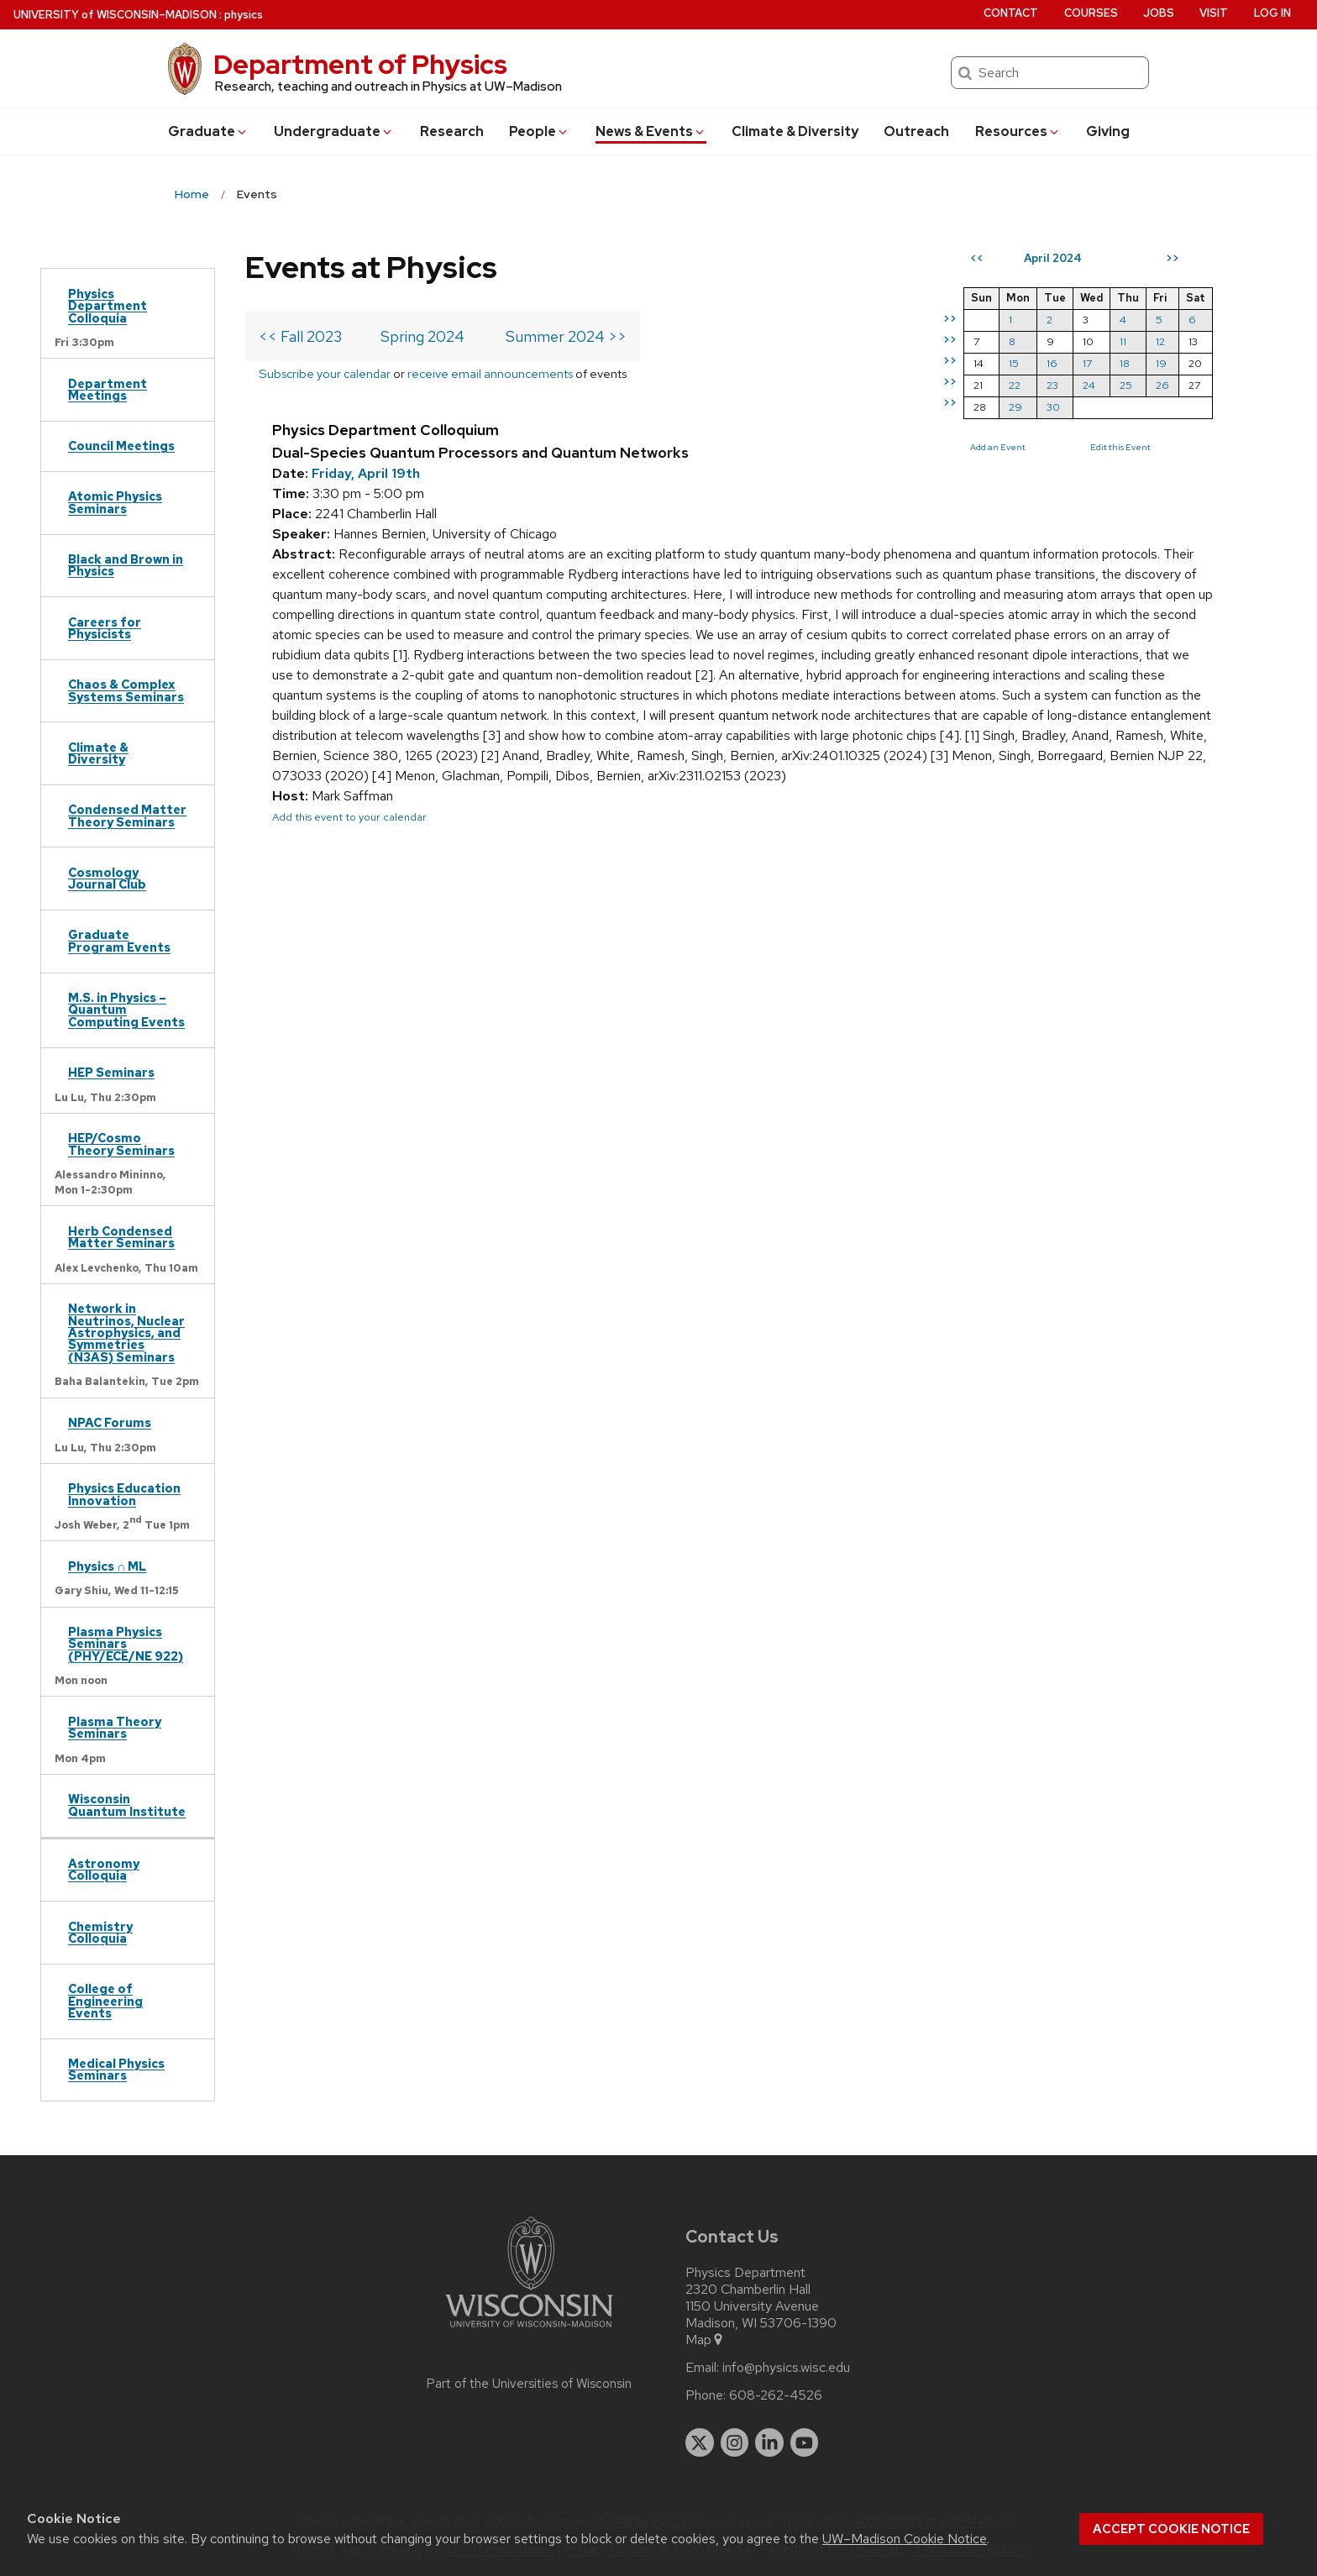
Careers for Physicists (104, 628)
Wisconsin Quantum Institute (127, 1804)
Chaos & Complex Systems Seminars (126, 690)
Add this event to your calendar (349, 817)
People (539, 131)
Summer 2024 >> (566, 336)
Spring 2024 (422, 336)
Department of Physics (360, 64)
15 (1013, 363)
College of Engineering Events (105, 2001)
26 (1162, 385)
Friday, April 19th (366, 473)
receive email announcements (490, 373)
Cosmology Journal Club (107, 878)
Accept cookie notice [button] (1171, 2529)
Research (452, 131)
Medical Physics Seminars (116, 2069)
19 (1161, 363)
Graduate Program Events (119, 940)
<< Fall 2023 (300, 336)
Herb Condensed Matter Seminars (121, 1237)
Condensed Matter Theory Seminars (127, 815)
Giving (1108, 131)
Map (705, 2340)
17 (1087, 363)
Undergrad (334, 131)
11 (1123, 341)
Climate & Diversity (795, 131)
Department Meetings (107, 389)
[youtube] (804, 2442)
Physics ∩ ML (107, 1566)
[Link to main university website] (529, 2330)
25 (1126, 385)
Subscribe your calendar (325, 373)
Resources (1018, 131)
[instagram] (735, 2442)
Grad (208, 131)
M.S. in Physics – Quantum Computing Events (126, 1009)
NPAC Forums (109, 1422)
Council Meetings (121, 446)
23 (1052, 385)
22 (1014, 385)
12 (1160, 341)
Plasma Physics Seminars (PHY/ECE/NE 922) (125, 1644)
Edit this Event (1120, 447)
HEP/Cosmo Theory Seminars (121, 1143)
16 (1052, 363)
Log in (1272, 13)
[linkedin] (769, 2442)
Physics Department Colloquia (107, 306)
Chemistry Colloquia (100, 1932)
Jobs (1158, 13)
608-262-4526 (775, 2395)
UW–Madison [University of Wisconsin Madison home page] (115, 15)
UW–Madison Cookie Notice (904, 2538)
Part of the (529, 2383)
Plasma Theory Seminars (114, 1727)
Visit (1213, 13)
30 (1053, 407)
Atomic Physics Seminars (115, 502)
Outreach (916, 131)
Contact (1011, 13)
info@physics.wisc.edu (786, 2367)
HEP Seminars (111, 1072)
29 (1015, 407)
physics (243, 15)
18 (1124, 363)
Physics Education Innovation (124, 1494)
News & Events (651, 131)
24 (1089, 385)
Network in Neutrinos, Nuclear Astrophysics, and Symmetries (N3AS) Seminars (126, 1332)
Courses (1091, 13)
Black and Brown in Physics (125, 565)
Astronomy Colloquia (103, 1869)
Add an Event (998, 447)
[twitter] (699, 2442)
